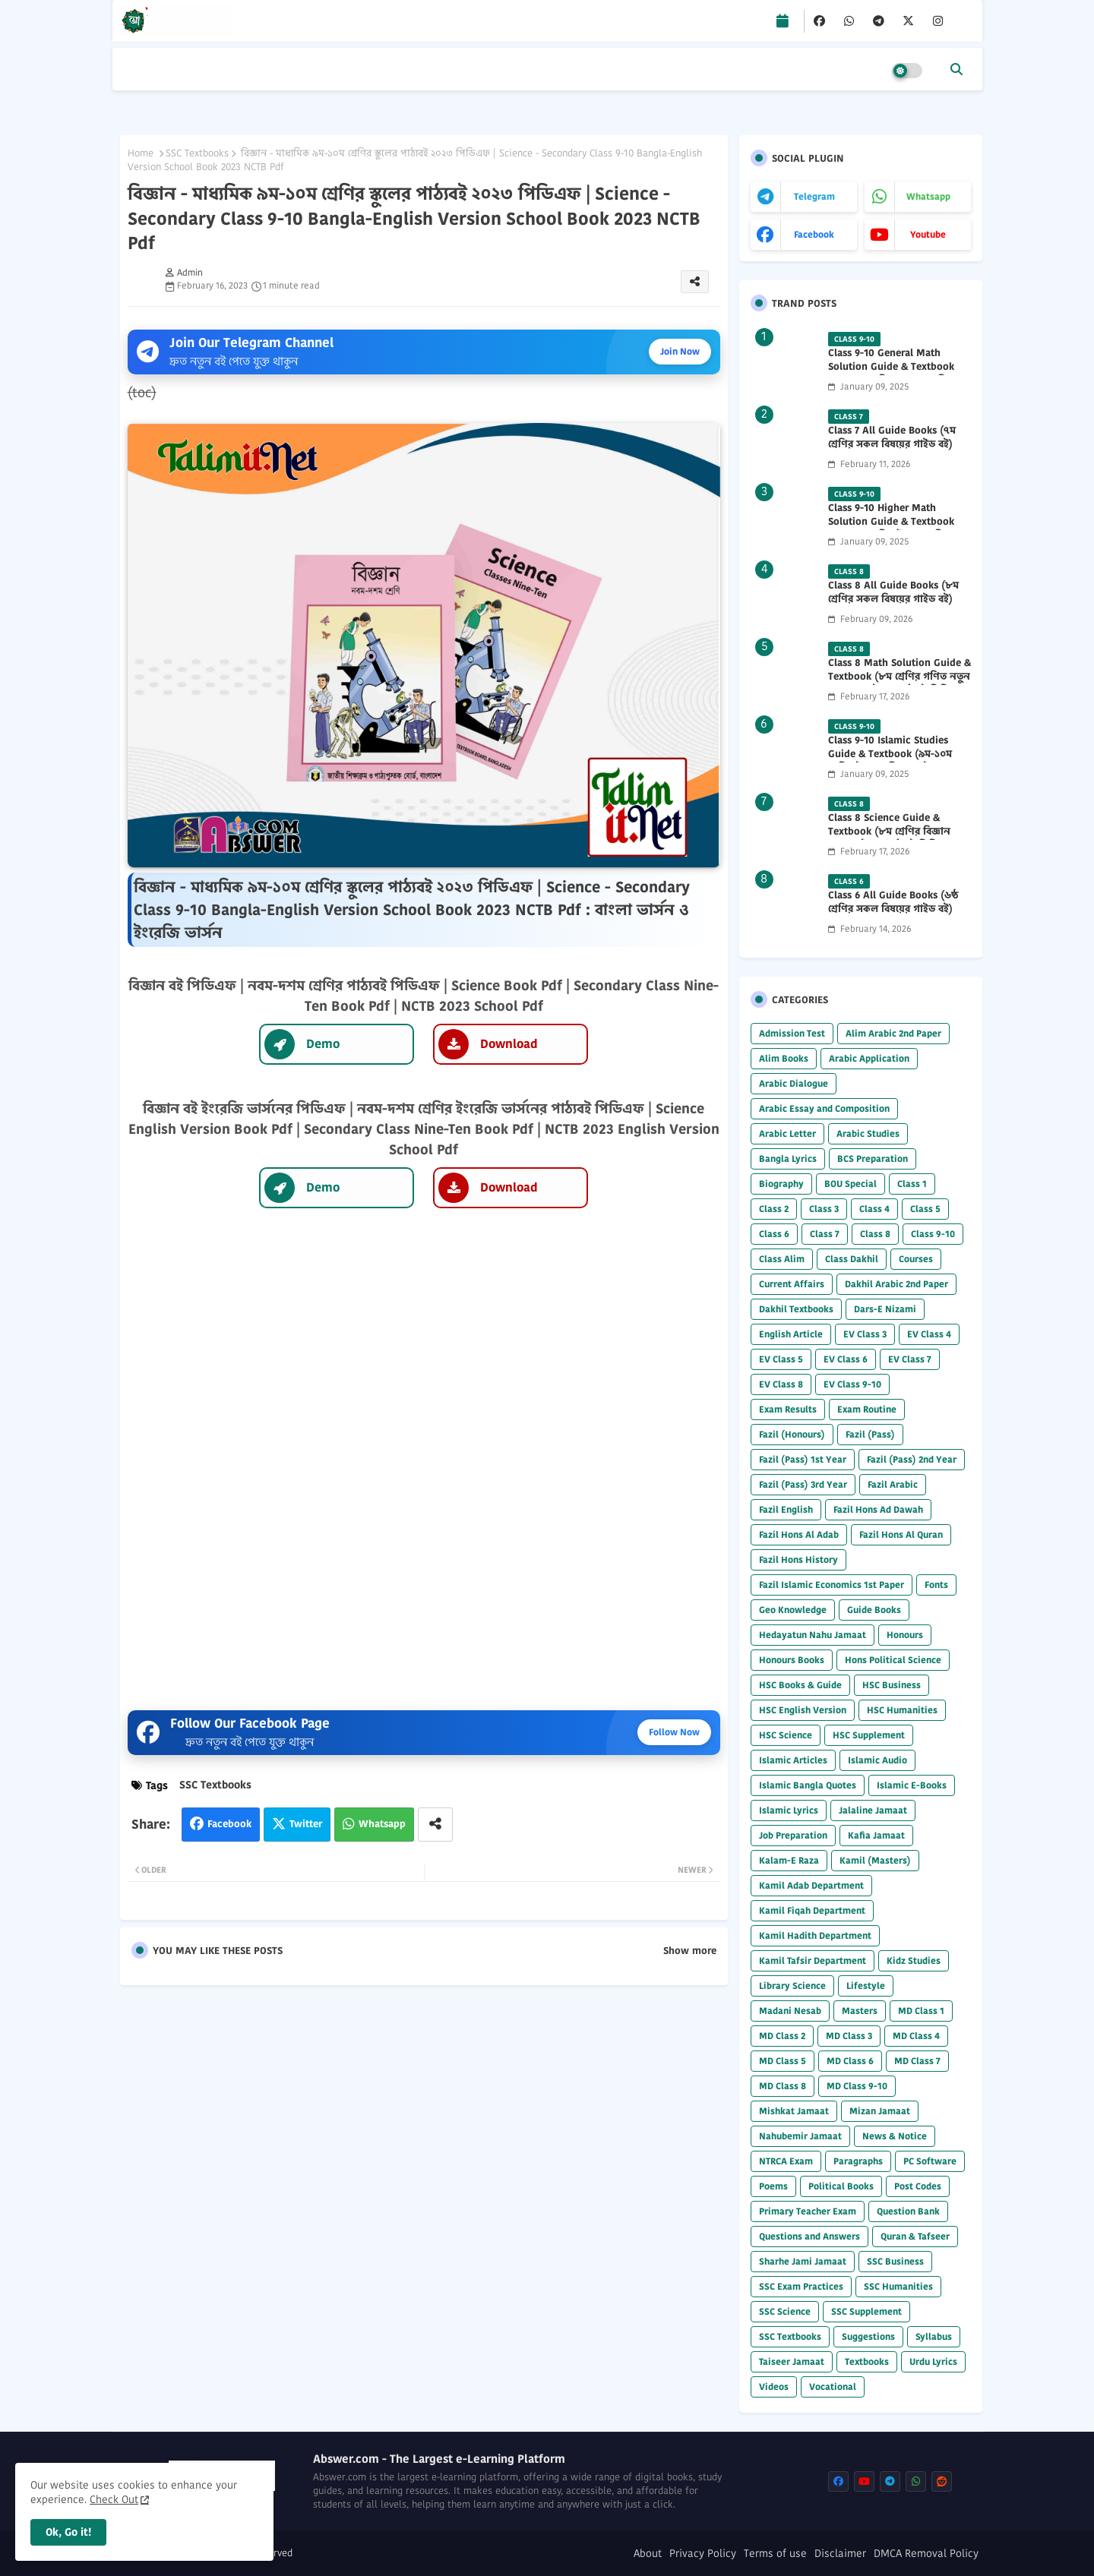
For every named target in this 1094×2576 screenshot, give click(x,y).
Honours (905, 1634)
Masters (859, 2010)
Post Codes (917, 2186)
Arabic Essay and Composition (824, 1108)
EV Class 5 (781, 1359)
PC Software (929, 2161)
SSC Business (895, 2261)
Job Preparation (793, 1835)
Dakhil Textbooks (796, 1308)
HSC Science (785, 1734)
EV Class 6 (846, 1359)
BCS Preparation (872, 1158)
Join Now (680, 351)
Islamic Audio (877, 1760)
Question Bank (908, 2211)
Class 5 (925, 1208)
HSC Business (891, 1684)
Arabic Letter (787, 1133)
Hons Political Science (893, 1659)
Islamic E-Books (912, 1785)
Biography (781, 1183)
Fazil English (786, 1509)
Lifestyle (865, 1985)
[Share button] (435, 1824)
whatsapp (928, 196)
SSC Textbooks (197, 153)
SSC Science (785, 2311)
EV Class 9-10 (852, 1384)
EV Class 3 (865, 1333)
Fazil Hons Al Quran (901, 1534)
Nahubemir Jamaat (800, 2135)
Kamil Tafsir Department (812, 1960)
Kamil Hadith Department (815, 1935)
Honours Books (791, 1659)
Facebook (229, 1824)
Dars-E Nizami (885, 1308)
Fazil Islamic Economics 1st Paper (831, 1584)
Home (140, 153)
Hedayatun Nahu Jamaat (812, 1634)
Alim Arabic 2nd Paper (893, 1033)
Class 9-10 (933, 1233)
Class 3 (824, 1208)
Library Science (792, 1985)
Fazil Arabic (893, 1484)
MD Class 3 (849, 2035)
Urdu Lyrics (933, 2361)
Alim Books (783, 1058)
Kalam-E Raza (789, 1860)
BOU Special (850, 1183)
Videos (774, 2386)
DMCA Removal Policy (926, 2553)
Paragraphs (858, 2161)
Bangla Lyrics (788, 1158)
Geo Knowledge (793, 1609)
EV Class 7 (909, 1359)
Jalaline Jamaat (873, 1810)
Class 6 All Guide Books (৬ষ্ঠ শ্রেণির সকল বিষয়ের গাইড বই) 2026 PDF (893, 909)
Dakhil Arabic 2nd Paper (896, 1283)
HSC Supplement (869, 1734)
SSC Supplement (866, 2311)
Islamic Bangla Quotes (807, 1785)
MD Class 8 (782, 2085)
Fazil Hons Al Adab (799, 1534)
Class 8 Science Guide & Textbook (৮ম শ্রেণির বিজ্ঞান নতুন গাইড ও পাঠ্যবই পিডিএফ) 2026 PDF (893, 839)
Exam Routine (866, 1409)
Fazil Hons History (798, 1559)
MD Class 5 (782, 2060)
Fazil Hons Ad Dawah (878, 1509)
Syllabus (933, 2336)
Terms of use (775, 2553)
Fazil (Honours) (792, 1434)
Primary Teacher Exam (807, 2211)
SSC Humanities (898, 2286)
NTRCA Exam (786, 2161)
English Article (791, 1333)
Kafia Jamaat (876, 1835)
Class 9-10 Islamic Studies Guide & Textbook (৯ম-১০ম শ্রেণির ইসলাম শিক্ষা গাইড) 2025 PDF (896, 761)
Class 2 (774, 1208)
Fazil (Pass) (870, 1434)
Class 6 (774, 1233)
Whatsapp (382, 1824)
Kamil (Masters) (875, 1860)
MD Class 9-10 (857, 2085)
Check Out (114, 2499)
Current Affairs (791, 1283)
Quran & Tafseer (915, 2236)
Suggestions (868, 2336)
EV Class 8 (781, 1384)
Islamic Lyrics (788, 1810)
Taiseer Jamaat (791, 2361)
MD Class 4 (916, 2035)
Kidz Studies (914, 1960)
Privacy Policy (702, 2553)
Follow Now (674, 1731)
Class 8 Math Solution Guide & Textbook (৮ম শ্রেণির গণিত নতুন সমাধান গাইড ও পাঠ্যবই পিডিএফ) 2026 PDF (899, 684)
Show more (689, 1951)
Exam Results (788, 1409)
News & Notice (894, 2135)
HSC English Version (802, 1709)
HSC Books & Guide (800, 1684)
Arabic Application (869, 1058)
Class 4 (874, 1208)
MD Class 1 (921, 2010)
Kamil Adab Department (811, 1885)
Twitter (305, 1824)
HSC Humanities (902, 1709)
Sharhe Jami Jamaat (802, 2261)
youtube (928, 234)
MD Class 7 (917, 2060)
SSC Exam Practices (801, 2286)
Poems (773, 2186)
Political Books (841, 2186)
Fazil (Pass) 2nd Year (911, 1459)
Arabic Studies (868, 1133)
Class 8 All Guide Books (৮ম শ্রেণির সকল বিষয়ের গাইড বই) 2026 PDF (893, 599)
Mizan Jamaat (879, 2110)
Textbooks (867, 2361)
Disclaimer (840, 2553)
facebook (814, 234)
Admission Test (792, 1033)
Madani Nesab (790, 2010)
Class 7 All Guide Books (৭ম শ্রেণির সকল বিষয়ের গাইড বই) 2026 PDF (892, 444)
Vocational (832, 2386)
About (648, 2553)
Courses (916, 1258)
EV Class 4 (929, 1333)
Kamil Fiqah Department (812, 1910)
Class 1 (912, 1183)
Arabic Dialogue (793, 1083)
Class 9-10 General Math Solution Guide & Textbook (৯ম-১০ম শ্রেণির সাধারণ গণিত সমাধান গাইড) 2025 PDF (891, 374)
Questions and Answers (809, 2236)
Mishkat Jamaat (794, 2110)
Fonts (936, 1584)
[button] (956, 69)
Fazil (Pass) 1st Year (802, 1459)
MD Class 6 (850, 2060)
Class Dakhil (851, 1258)
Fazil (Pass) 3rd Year (803, 1484)
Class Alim (782, 1258)
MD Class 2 (782, 2035)
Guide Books (874, 1609)
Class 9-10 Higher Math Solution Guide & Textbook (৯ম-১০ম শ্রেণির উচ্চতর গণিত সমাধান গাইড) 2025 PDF (891, 529)
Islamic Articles (793, 1760)
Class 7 (824, 1233)
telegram (814, 196)
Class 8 (875, 1233)
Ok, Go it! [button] (68, 2532)
